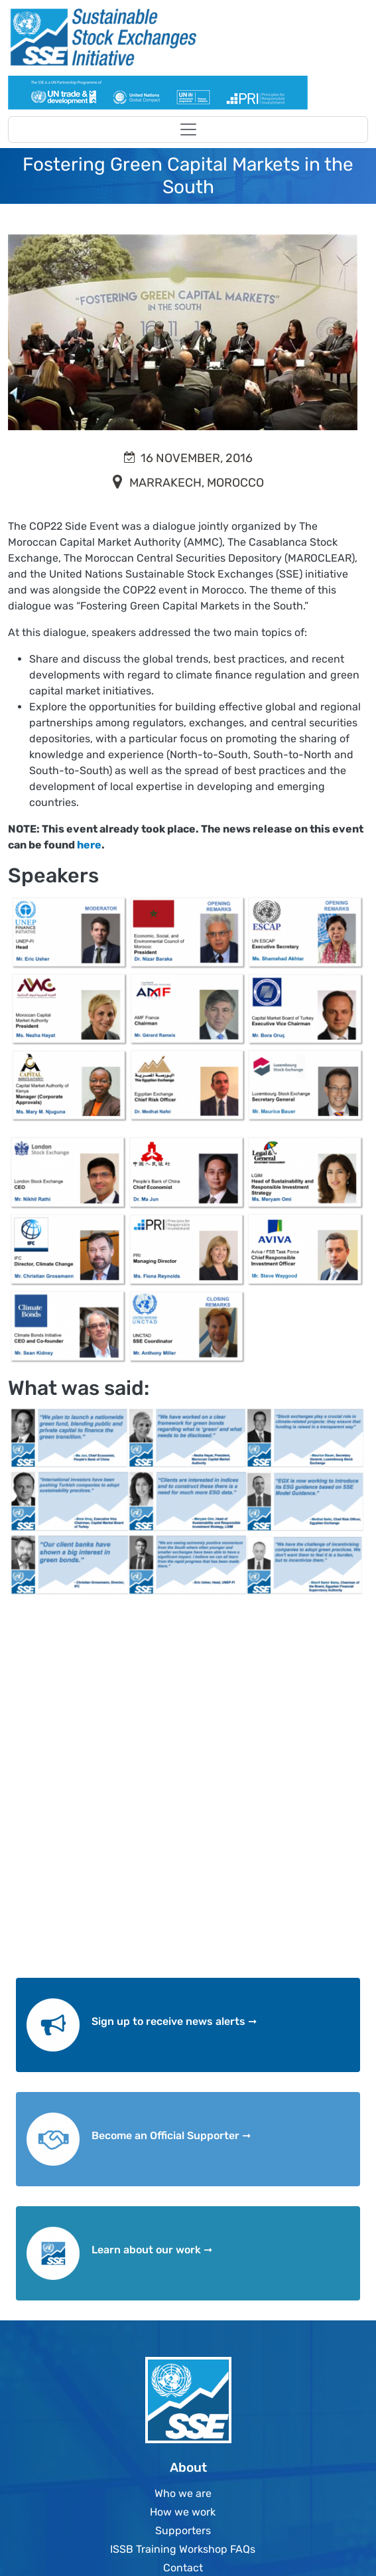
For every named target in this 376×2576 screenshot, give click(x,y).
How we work (183, 2512)
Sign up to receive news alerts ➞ (174, 2021)
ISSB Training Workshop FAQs (182, 2549)
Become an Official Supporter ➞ (171, 2135)
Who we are (183, 2493)
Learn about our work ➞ (152, 2249)
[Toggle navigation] (188, 129)
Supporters (183, 2530)
